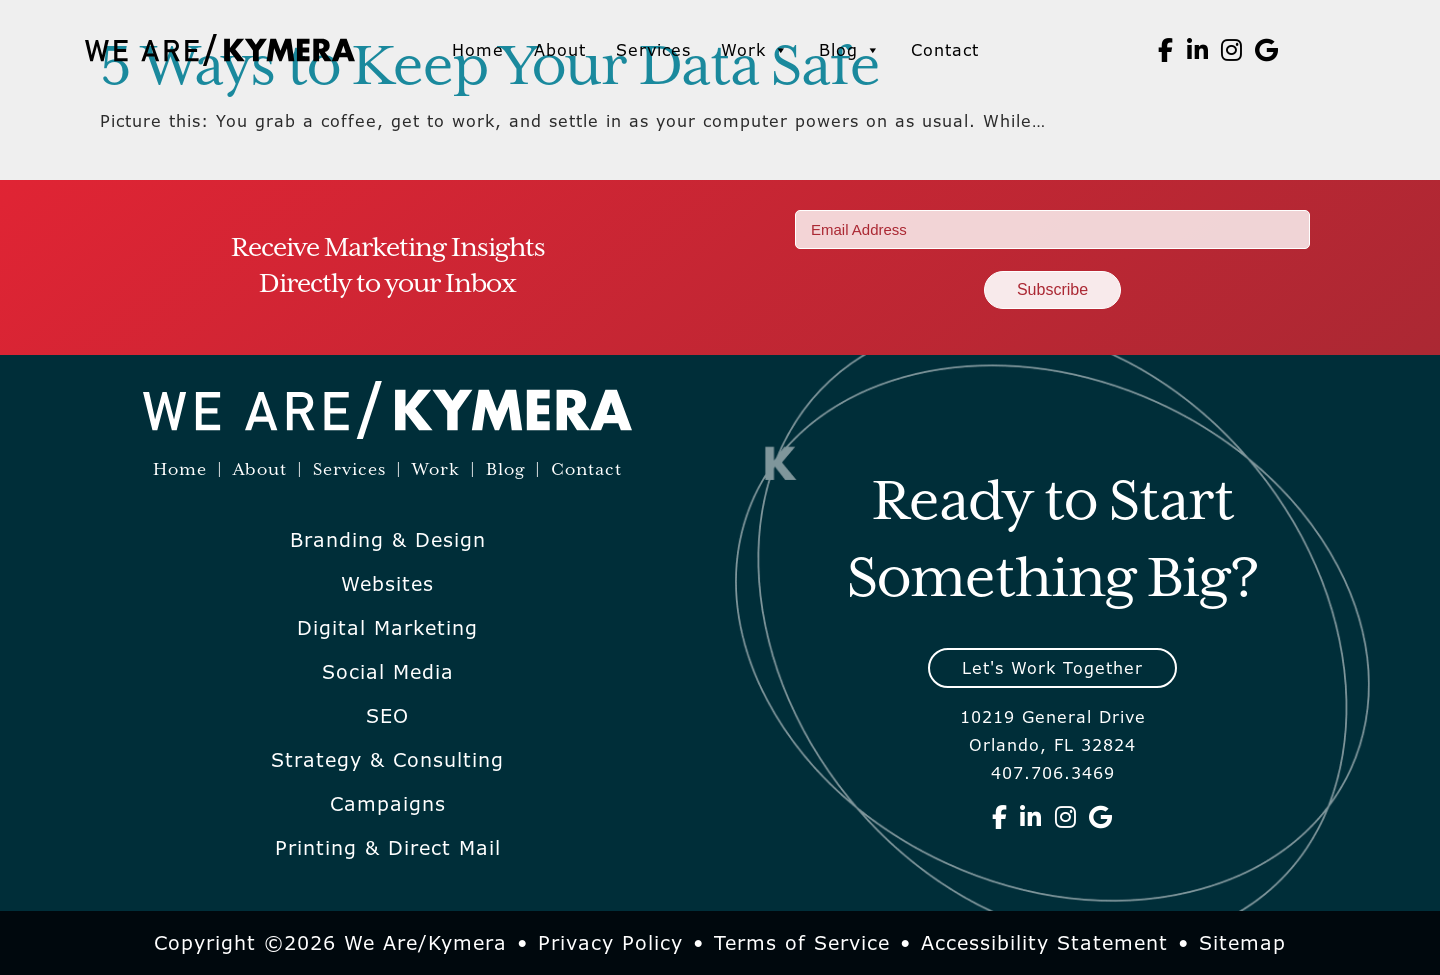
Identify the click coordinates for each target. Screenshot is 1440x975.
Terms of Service (802, 943)
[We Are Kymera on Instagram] (1232, 50)
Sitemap (1242, 943)
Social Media (388, 672)
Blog (850, 50)
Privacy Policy (610, 943)
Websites (387, 584)
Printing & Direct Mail (388, 848)
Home (478, 50)
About (560, 50)
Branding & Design (388, 540)
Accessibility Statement (1044, 943)
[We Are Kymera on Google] (1267, 50)
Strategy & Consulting (387, 760)
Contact (945, 50)
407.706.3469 (1053, 773)
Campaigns (388, 804)
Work (755, 50)
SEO (387, 716)
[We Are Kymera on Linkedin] (1198, 50)
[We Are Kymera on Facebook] (1166, 50)
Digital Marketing (387, 628)
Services (653, 50)
